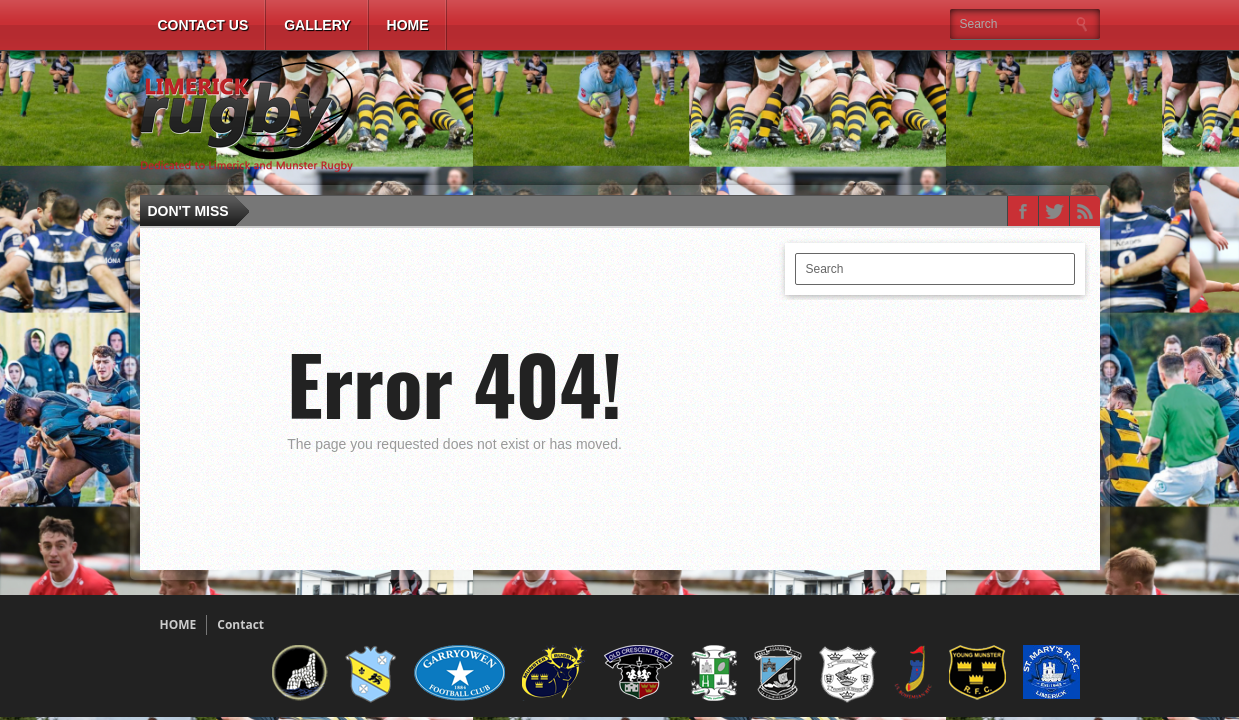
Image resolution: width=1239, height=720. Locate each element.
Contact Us (203, 25)
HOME (178, 624)
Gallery (317, 25)
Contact (240, 624)
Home (408, 25)
